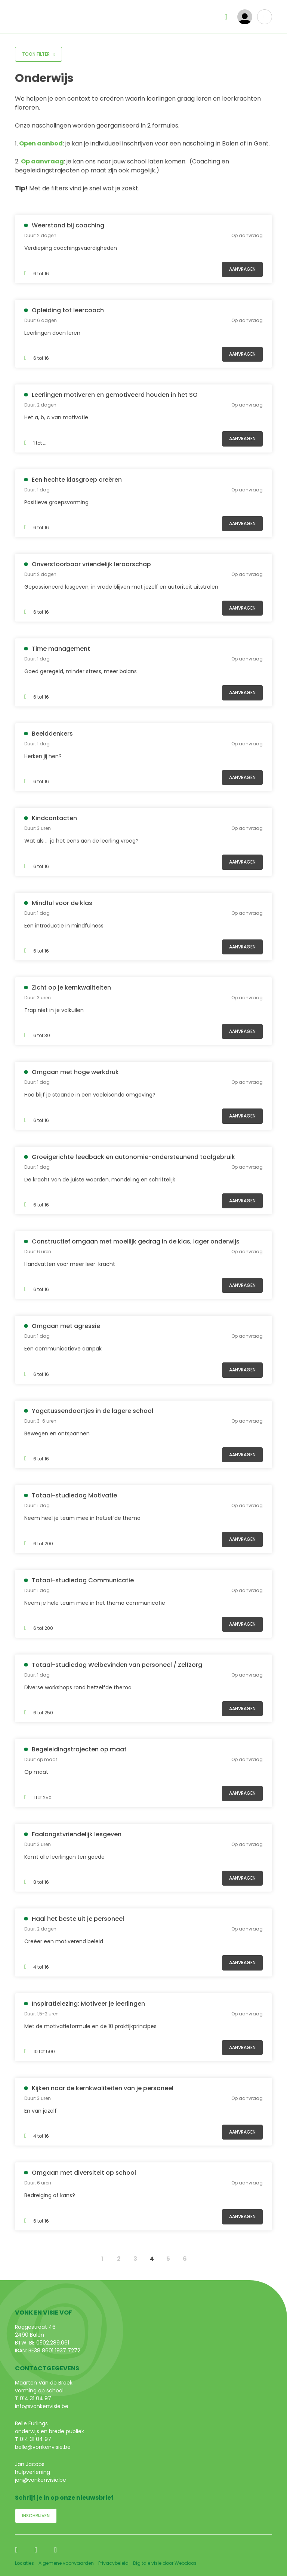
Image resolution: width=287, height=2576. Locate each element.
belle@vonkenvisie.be (43, 2447)
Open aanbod (41, 143)
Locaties (24, 2563)
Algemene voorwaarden (66, 2563)
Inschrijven (36, 2515)
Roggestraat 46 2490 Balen (35, 2331)
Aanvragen (242, 269)
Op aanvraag (42, 161)
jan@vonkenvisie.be (40, 2480)
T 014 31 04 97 (33, 2398)
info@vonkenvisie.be (41, 2406)
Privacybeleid (113, 2563)
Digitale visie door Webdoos (165, 2563)
